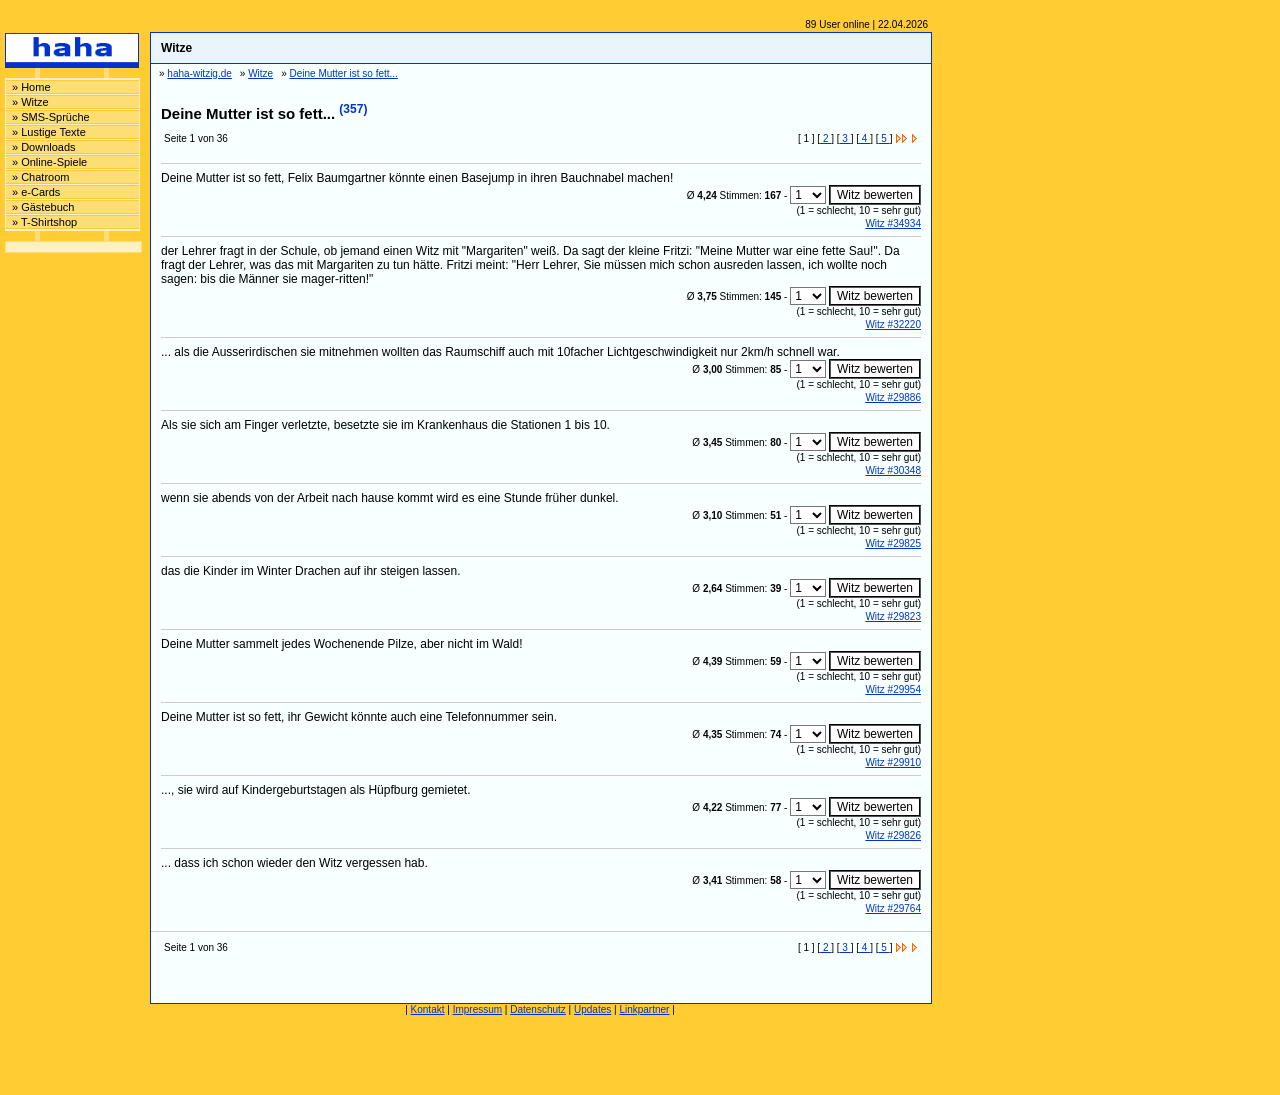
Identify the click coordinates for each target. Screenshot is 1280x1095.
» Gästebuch (43, 207)
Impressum (477, 1009)
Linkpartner (644, 1009)
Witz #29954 (893, 689)
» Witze (30, 102)
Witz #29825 (893, 543)
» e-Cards (36, 192)
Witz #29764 (893, 908)
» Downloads (44, 147)
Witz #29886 (893, 397)
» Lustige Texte (49, 132)
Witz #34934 (893, 223)
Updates (592, 1009)
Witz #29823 (893, 616)
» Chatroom (40, 177)
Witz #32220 (893, 324)
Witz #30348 (893, 470)
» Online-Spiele (49, 162)
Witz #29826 (893, 835)
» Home (31, 87)
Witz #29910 (893, 762)
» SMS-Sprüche (51, 117)
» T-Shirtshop (44, 222)
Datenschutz (538, 1009)
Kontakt (428, 1009)
